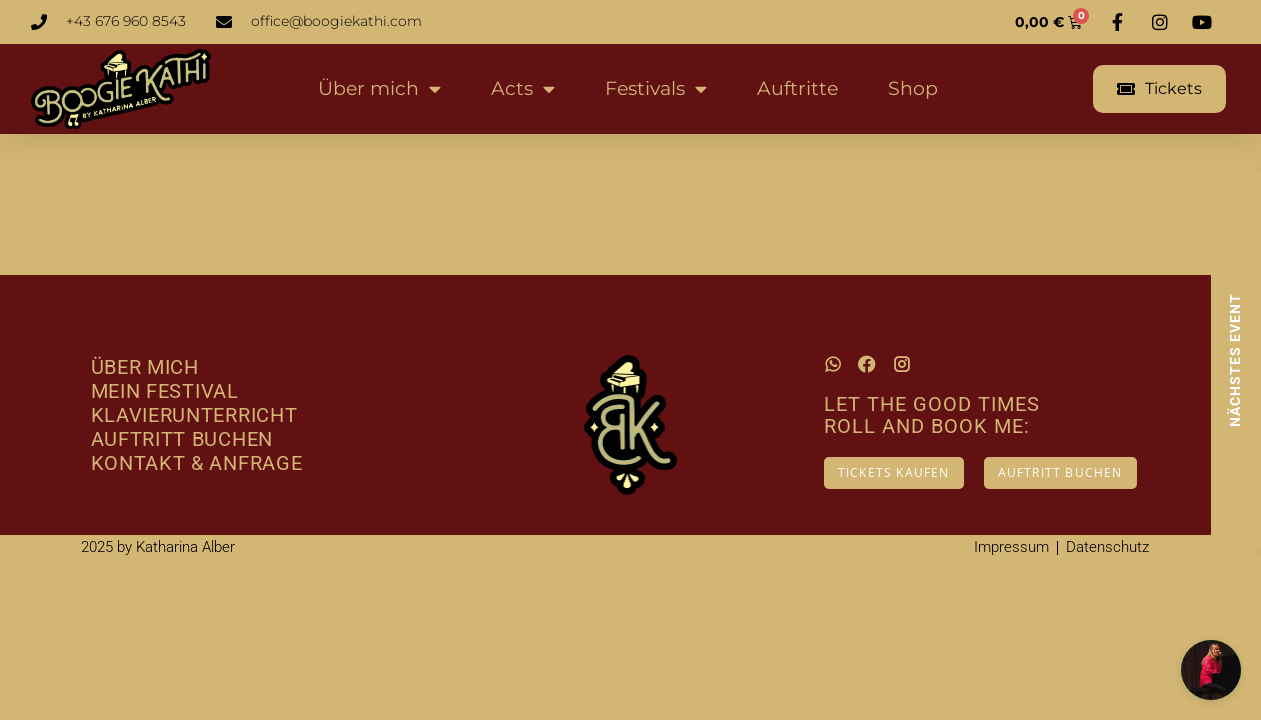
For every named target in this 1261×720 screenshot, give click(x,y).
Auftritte (797, 88)
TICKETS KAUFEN (894, 472)
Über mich (379, 88)
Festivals (656, 88)
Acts (523, 88)
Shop (913, 88)
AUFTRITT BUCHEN (1060, 472)
